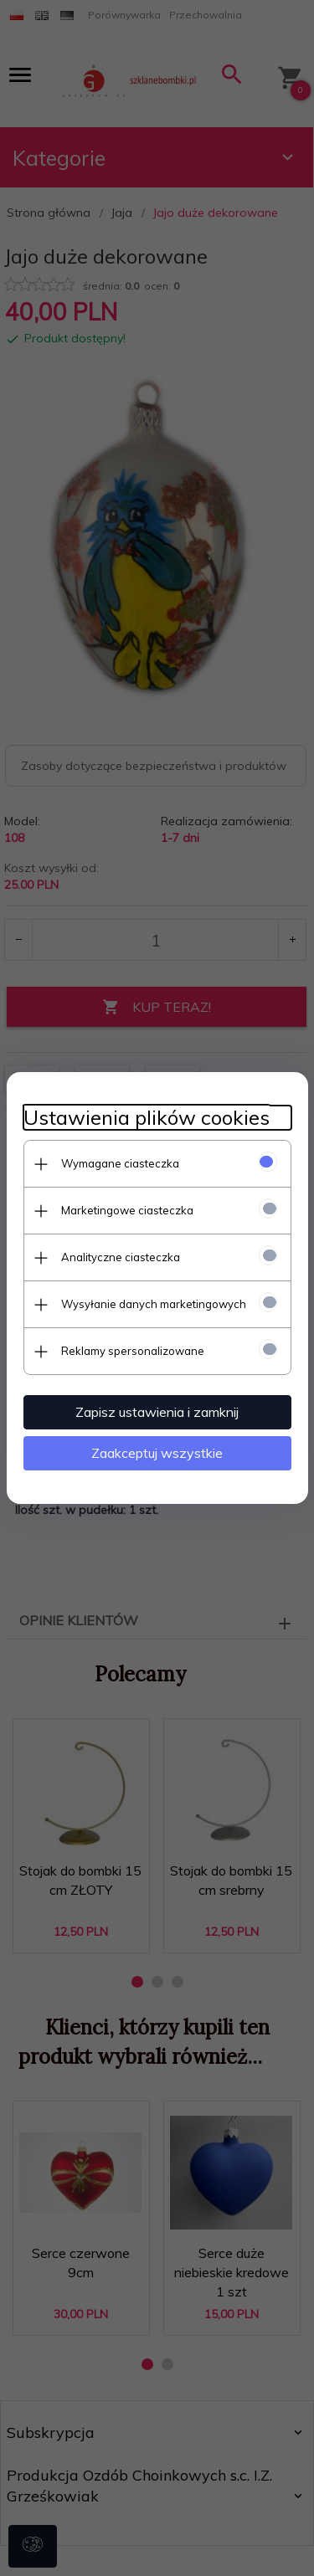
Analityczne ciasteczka (120, 1257)
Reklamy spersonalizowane (132, 1350)
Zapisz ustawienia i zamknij (157, 1411)
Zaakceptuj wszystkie (157, 1453)
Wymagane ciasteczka (120, 1163)
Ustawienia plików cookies (146, 1118)
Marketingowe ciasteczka (127, 1210)
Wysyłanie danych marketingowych (153, 1304)
